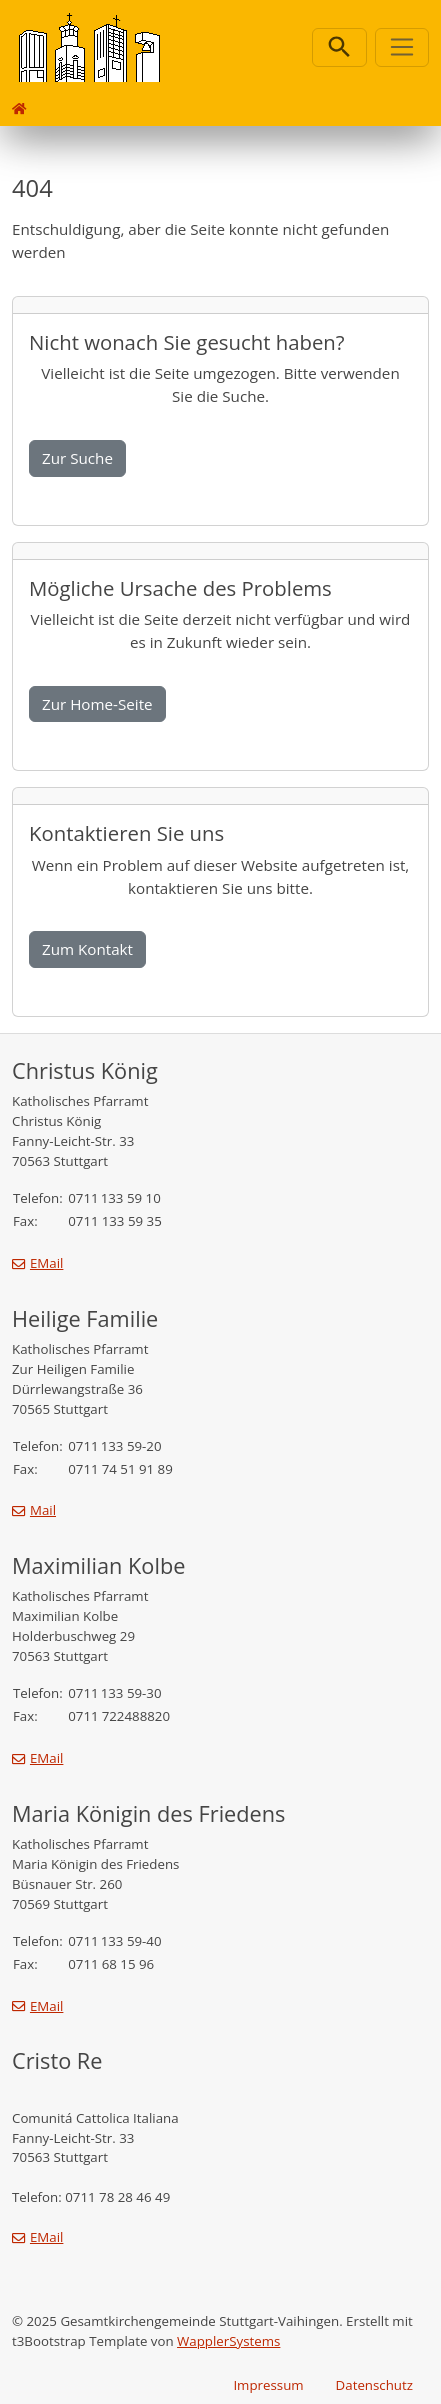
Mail (43, 1510)
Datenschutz (374, 2385)
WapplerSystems (228, 2341)
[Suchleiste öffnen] (339, 47)
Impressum (268, 2385)
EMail (46, 1263)
